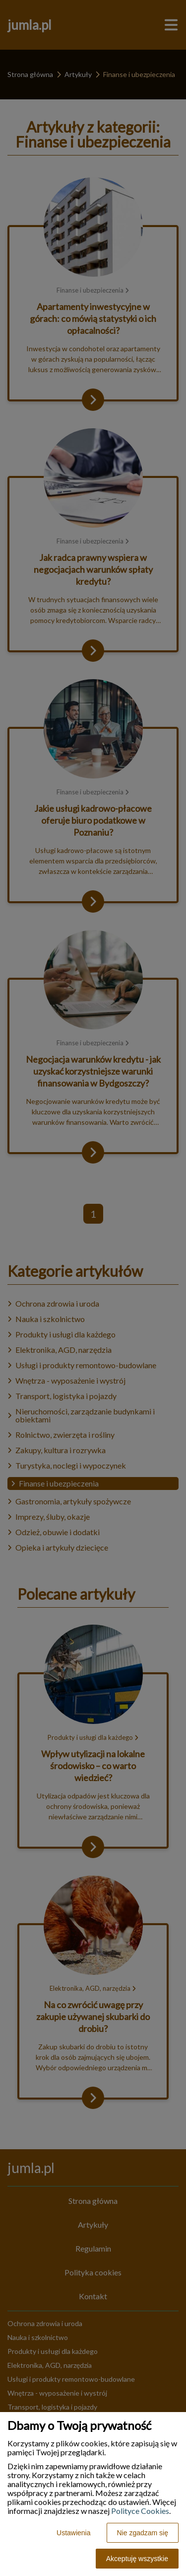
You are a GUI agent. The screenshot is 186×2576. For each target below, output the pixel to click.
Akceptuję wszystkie (137, 2559)
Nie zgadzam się (143, 2533)
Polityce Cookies (140, 2510)
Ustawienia (73, 2533)
